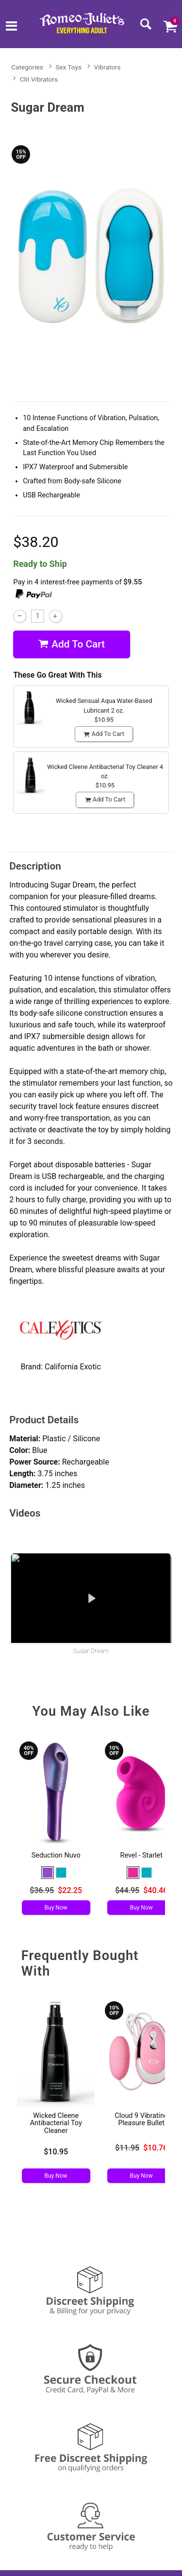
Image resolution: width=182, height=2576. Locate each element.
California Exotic (73, 1366)
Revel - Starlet (141, 1855)
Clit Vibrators (39, 79)
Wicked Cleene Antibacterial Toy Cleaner (56, 2123)
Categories (27, 67)
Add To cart (71, 644)
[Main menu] (11, 27)
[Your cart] (170, 26)
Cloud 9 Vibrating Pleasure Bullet (141, 2120)
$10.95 (56, 2151)
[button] (47, 1872)
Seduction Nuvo (56, 1855)
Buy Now (56, 1907)
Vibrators (107, 67)
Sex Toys (68, 67)
